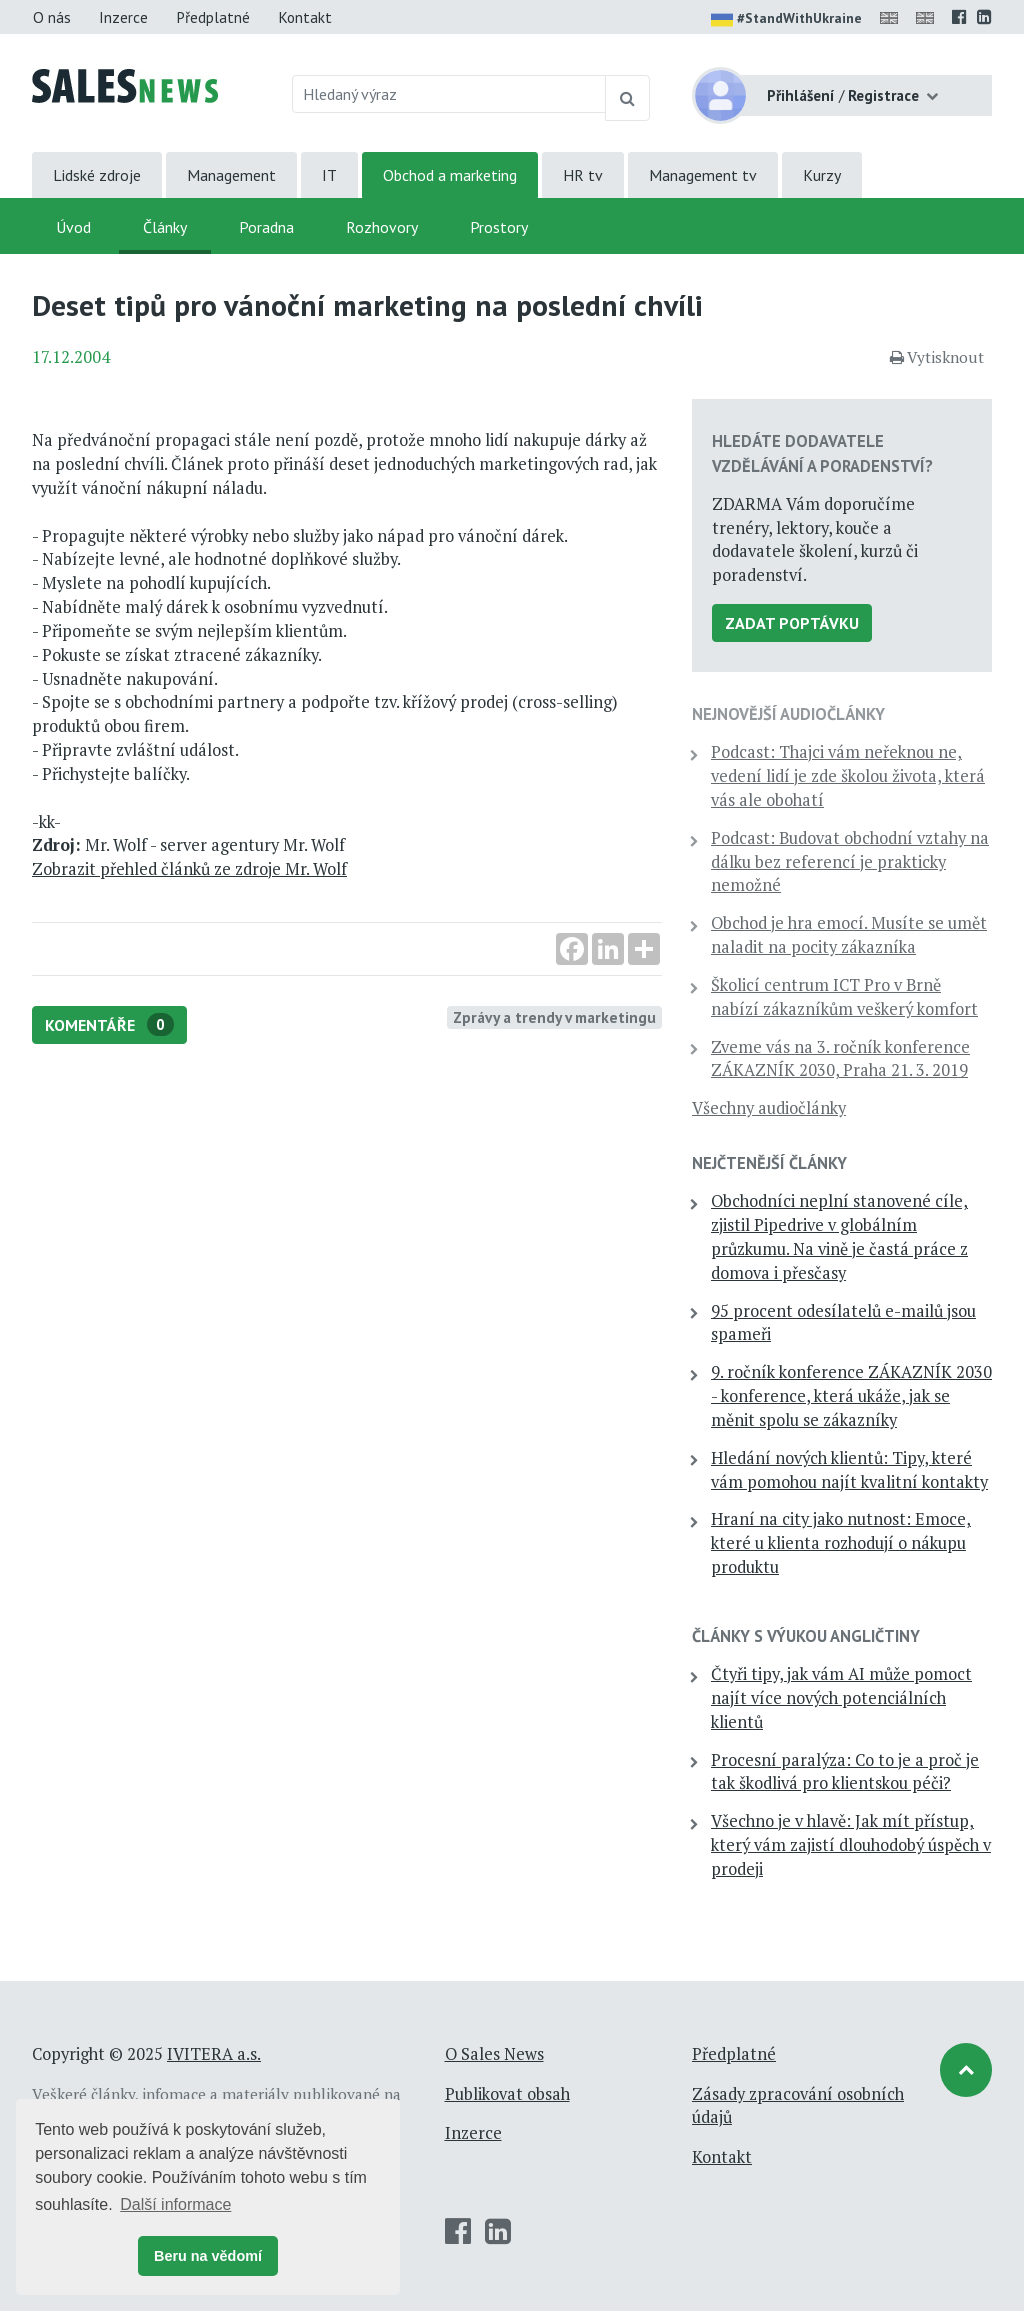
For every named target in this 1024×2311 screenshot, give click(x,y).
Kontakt (305, 17)
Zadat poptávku (792, 623)
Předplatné (213, 17)
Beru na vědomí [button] (208, 2256)
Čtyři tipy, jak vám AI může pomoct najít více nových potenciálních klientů (841, 1698)
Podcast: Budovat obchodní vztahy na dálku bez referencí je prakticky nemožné (850, 862)
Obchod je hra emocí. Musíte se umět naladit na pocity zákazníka (849, 935)
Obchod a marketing (450, 175)
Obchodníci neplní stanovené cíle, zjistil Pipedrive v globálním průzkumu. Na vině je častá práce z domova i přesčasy (839, 1236)
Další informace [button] (175, 2204)
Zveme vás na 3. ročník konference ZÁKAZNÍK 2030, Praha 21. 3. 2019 (840, 1059)
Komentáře (109, 1024)
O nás (52, 17)
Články (165, 227)
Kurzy (822, 175)
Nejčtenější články (769, 1163)
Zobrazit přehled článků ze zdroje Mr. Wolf (189, 869)
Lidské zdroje (97, 175)
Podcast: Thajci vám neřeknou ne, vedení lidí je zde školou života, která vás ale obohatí (848, 776)
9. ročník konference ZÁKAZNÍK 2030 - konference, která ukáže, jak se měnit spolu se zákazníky (851, 1396)
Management (231, 175)
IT (329, 175)
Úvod (73, 227)
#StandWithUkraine (786, 20)
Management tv (703, 175)
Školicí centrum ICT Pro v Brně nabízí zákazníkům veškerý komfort (844, 997)
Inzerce (123, 17)
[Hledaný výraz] (449, 94)
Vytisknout (937, 357)
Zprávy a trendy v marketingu (554, 1017)
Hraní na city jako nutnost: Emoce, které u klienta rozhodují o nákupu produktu (841, 1543)
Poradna (266, 227)
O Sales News (494, 2054)
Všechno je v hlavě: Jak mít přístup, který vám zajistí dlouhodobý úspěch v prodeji (851, 1845)
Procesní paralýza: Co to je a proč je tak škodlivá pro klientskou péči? (845, 1772)
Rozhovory (382, 227)
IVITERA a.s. (214, 2054)
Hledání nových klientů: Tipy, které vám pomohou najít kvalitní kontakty (849, 1470)
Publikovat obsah (507, 2094)
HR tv (583, 175)
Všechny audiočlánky (769, 1108)
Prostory (499, 227)
